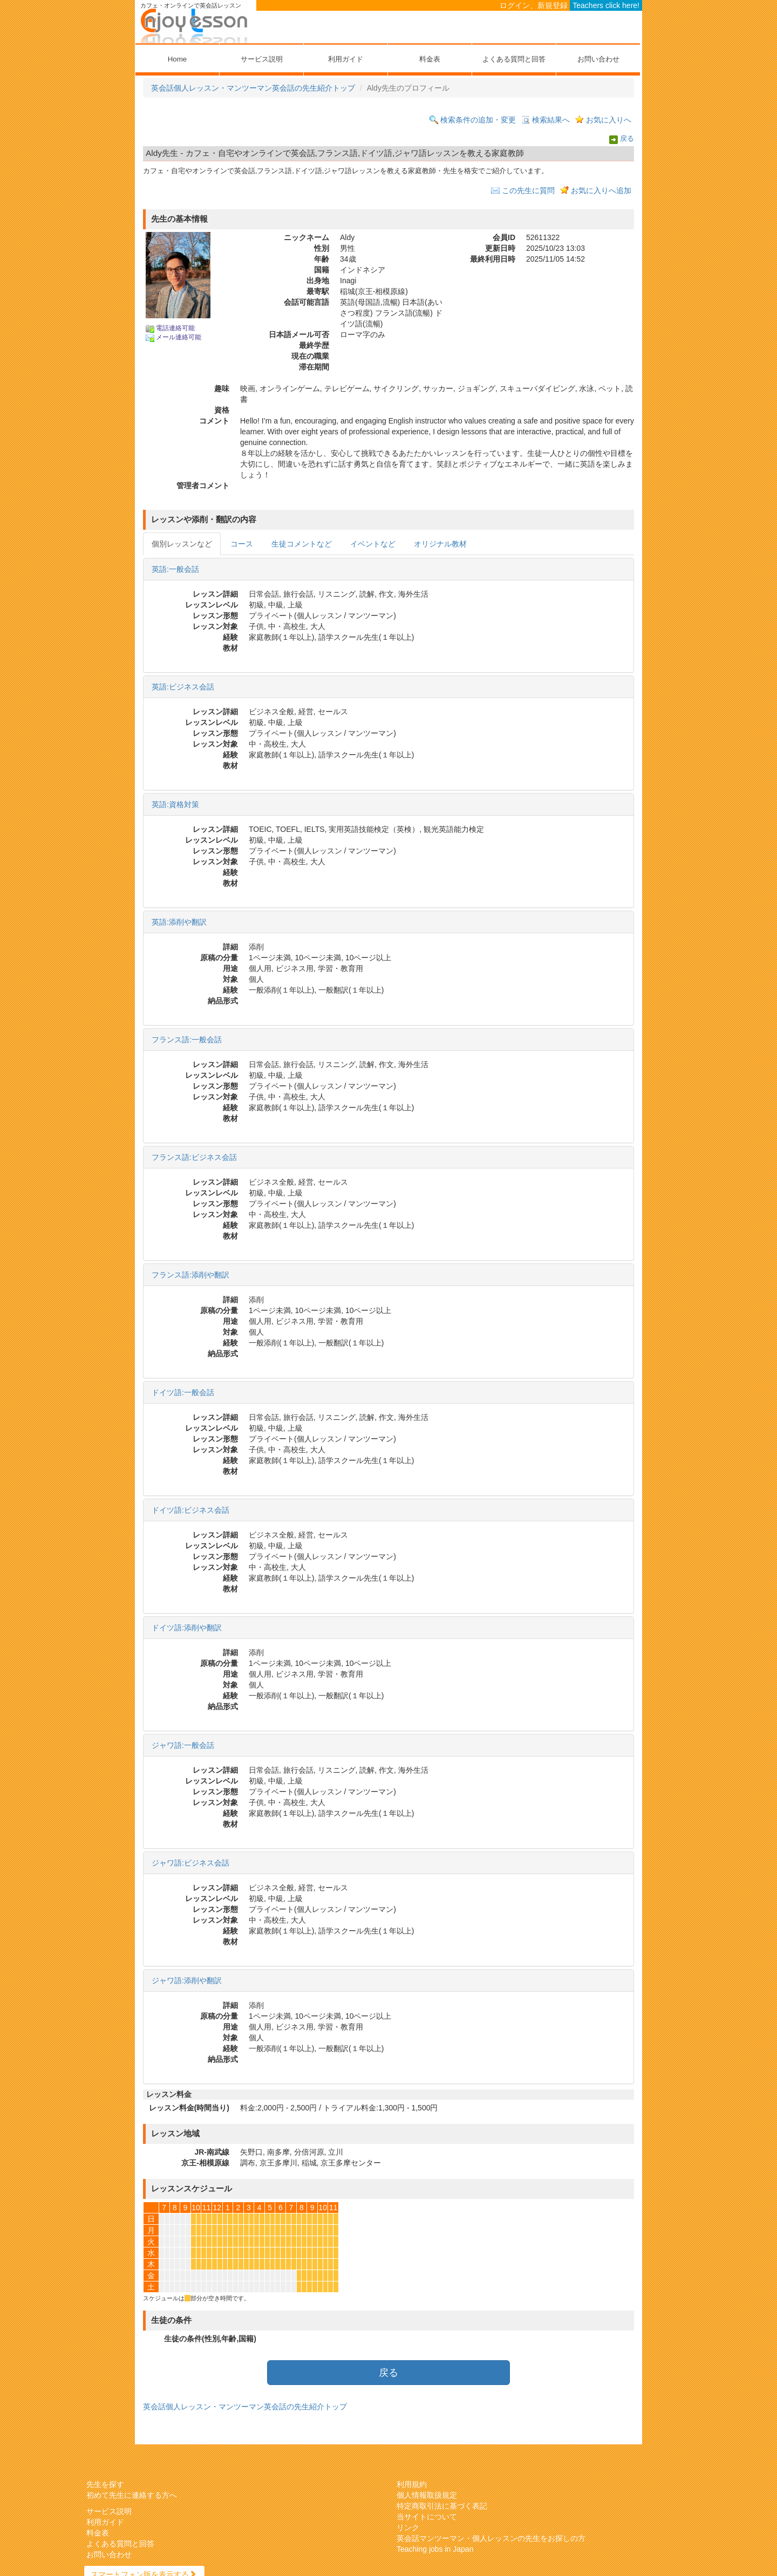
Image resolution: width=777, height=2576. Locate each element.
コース (241, 543)
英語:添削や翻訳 (179, 922)
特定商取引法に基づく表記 (442, 2506)
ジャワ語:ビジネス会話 (190, 1862)
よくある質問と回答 (514, 59)
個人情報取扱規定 (427, 2495)
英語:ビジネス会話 (183, 686)
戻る (627, 139)
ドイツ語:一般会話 (183, 1392)
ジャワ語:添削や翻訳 (187, 1980)
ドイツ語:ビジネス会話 (190, 1510)
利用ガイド (345, 59)
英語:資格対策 (175, 804)
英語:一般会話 (175, 569)
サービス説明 (262, 59)
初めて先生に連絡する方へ (131, 2495)
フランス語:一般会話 (187, 1039)
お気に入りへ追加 (601, 190)
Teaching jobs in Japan (435, 2549)
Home (177, 59)
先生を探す (105, 2484)
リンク (408, 2527)
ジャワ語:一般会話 (183, 1745)
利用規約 (412, 2484)
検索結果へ (551, 119)
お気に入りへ (608, 119)
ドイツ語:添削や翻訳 (187, 1627)
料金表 (429, 59)
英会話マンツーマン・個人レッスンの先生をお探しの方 (491, 2538)
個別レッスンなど (182, 543)
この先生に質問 (528, 190)
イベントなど (373, 543)
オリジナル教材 (440, 543)
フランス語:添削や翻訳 (190, 1274)
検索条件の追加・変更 (478, 119)
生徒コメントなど (301, 543)
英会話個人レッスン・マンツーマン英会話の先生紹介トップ (253, 88)
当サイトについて (427, 2516)
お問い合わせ (598, 59)
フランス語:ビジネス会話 (194, 1157)
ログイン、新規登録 (534, 5)
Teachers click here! (605, 5)
